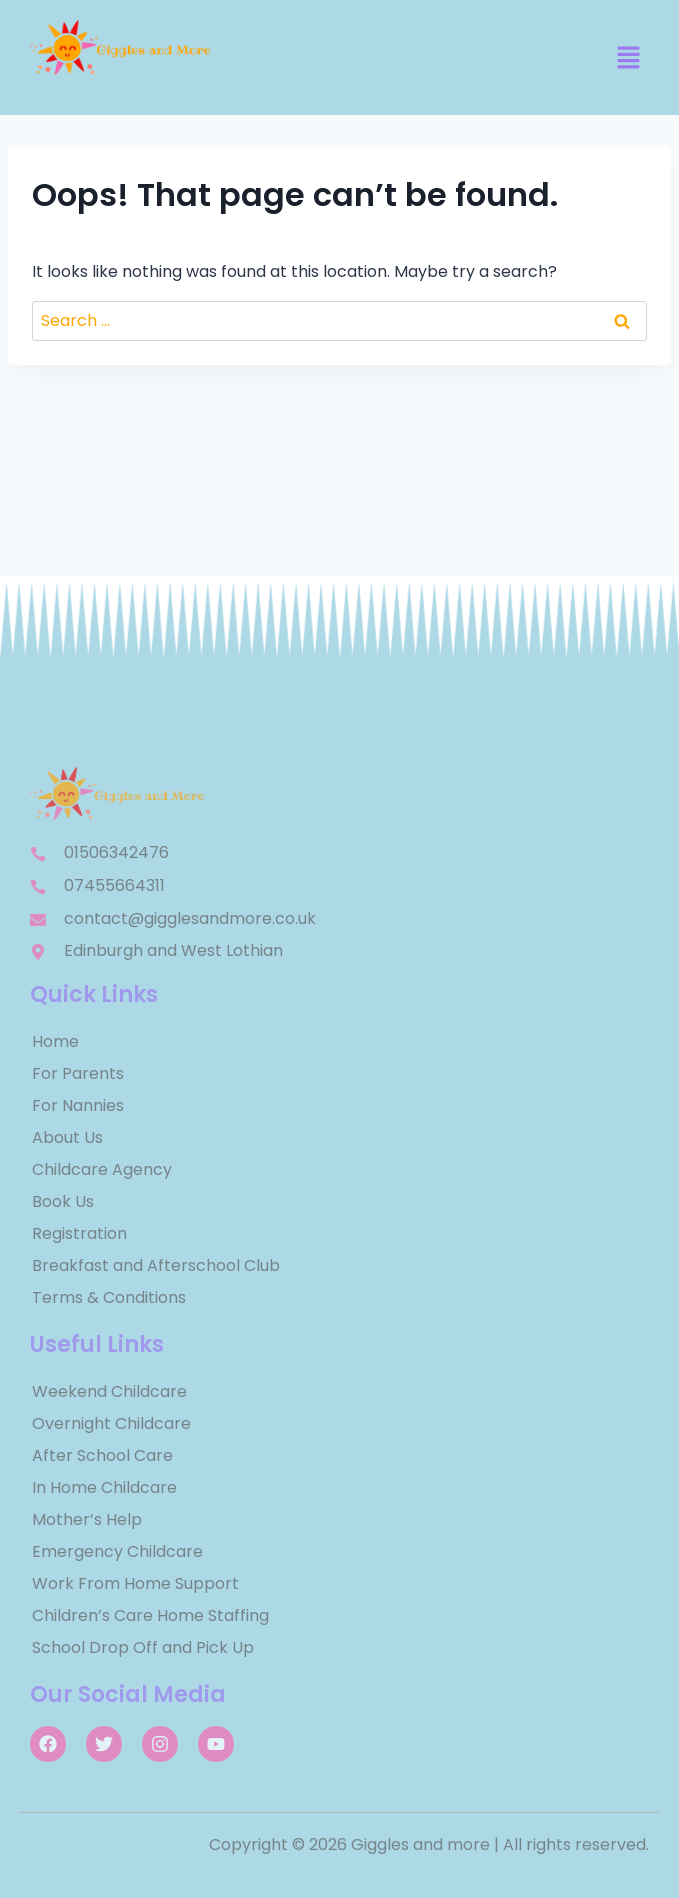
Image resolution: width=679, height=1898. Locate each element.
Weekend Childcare (109, 1391)
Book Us (63, 1201)
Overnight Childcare (111, 1423)
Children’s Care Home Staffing (150, 1615)
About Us (67, 1137)
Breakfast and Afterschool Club (156, 1265)
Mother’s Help (87, 1519)
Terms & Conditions (109, 1297)
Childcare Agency (102, 1169)
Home (55, 1041)
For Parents (78, 1073)
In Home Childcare (104, 1487)
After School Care (102, 1455)
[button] (629, 59)
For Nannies (78, 1105)
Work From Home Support (135, 1583)
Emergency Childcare (117, 1551)
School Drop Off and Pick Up (143, 1647)
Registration (79, 1233)
